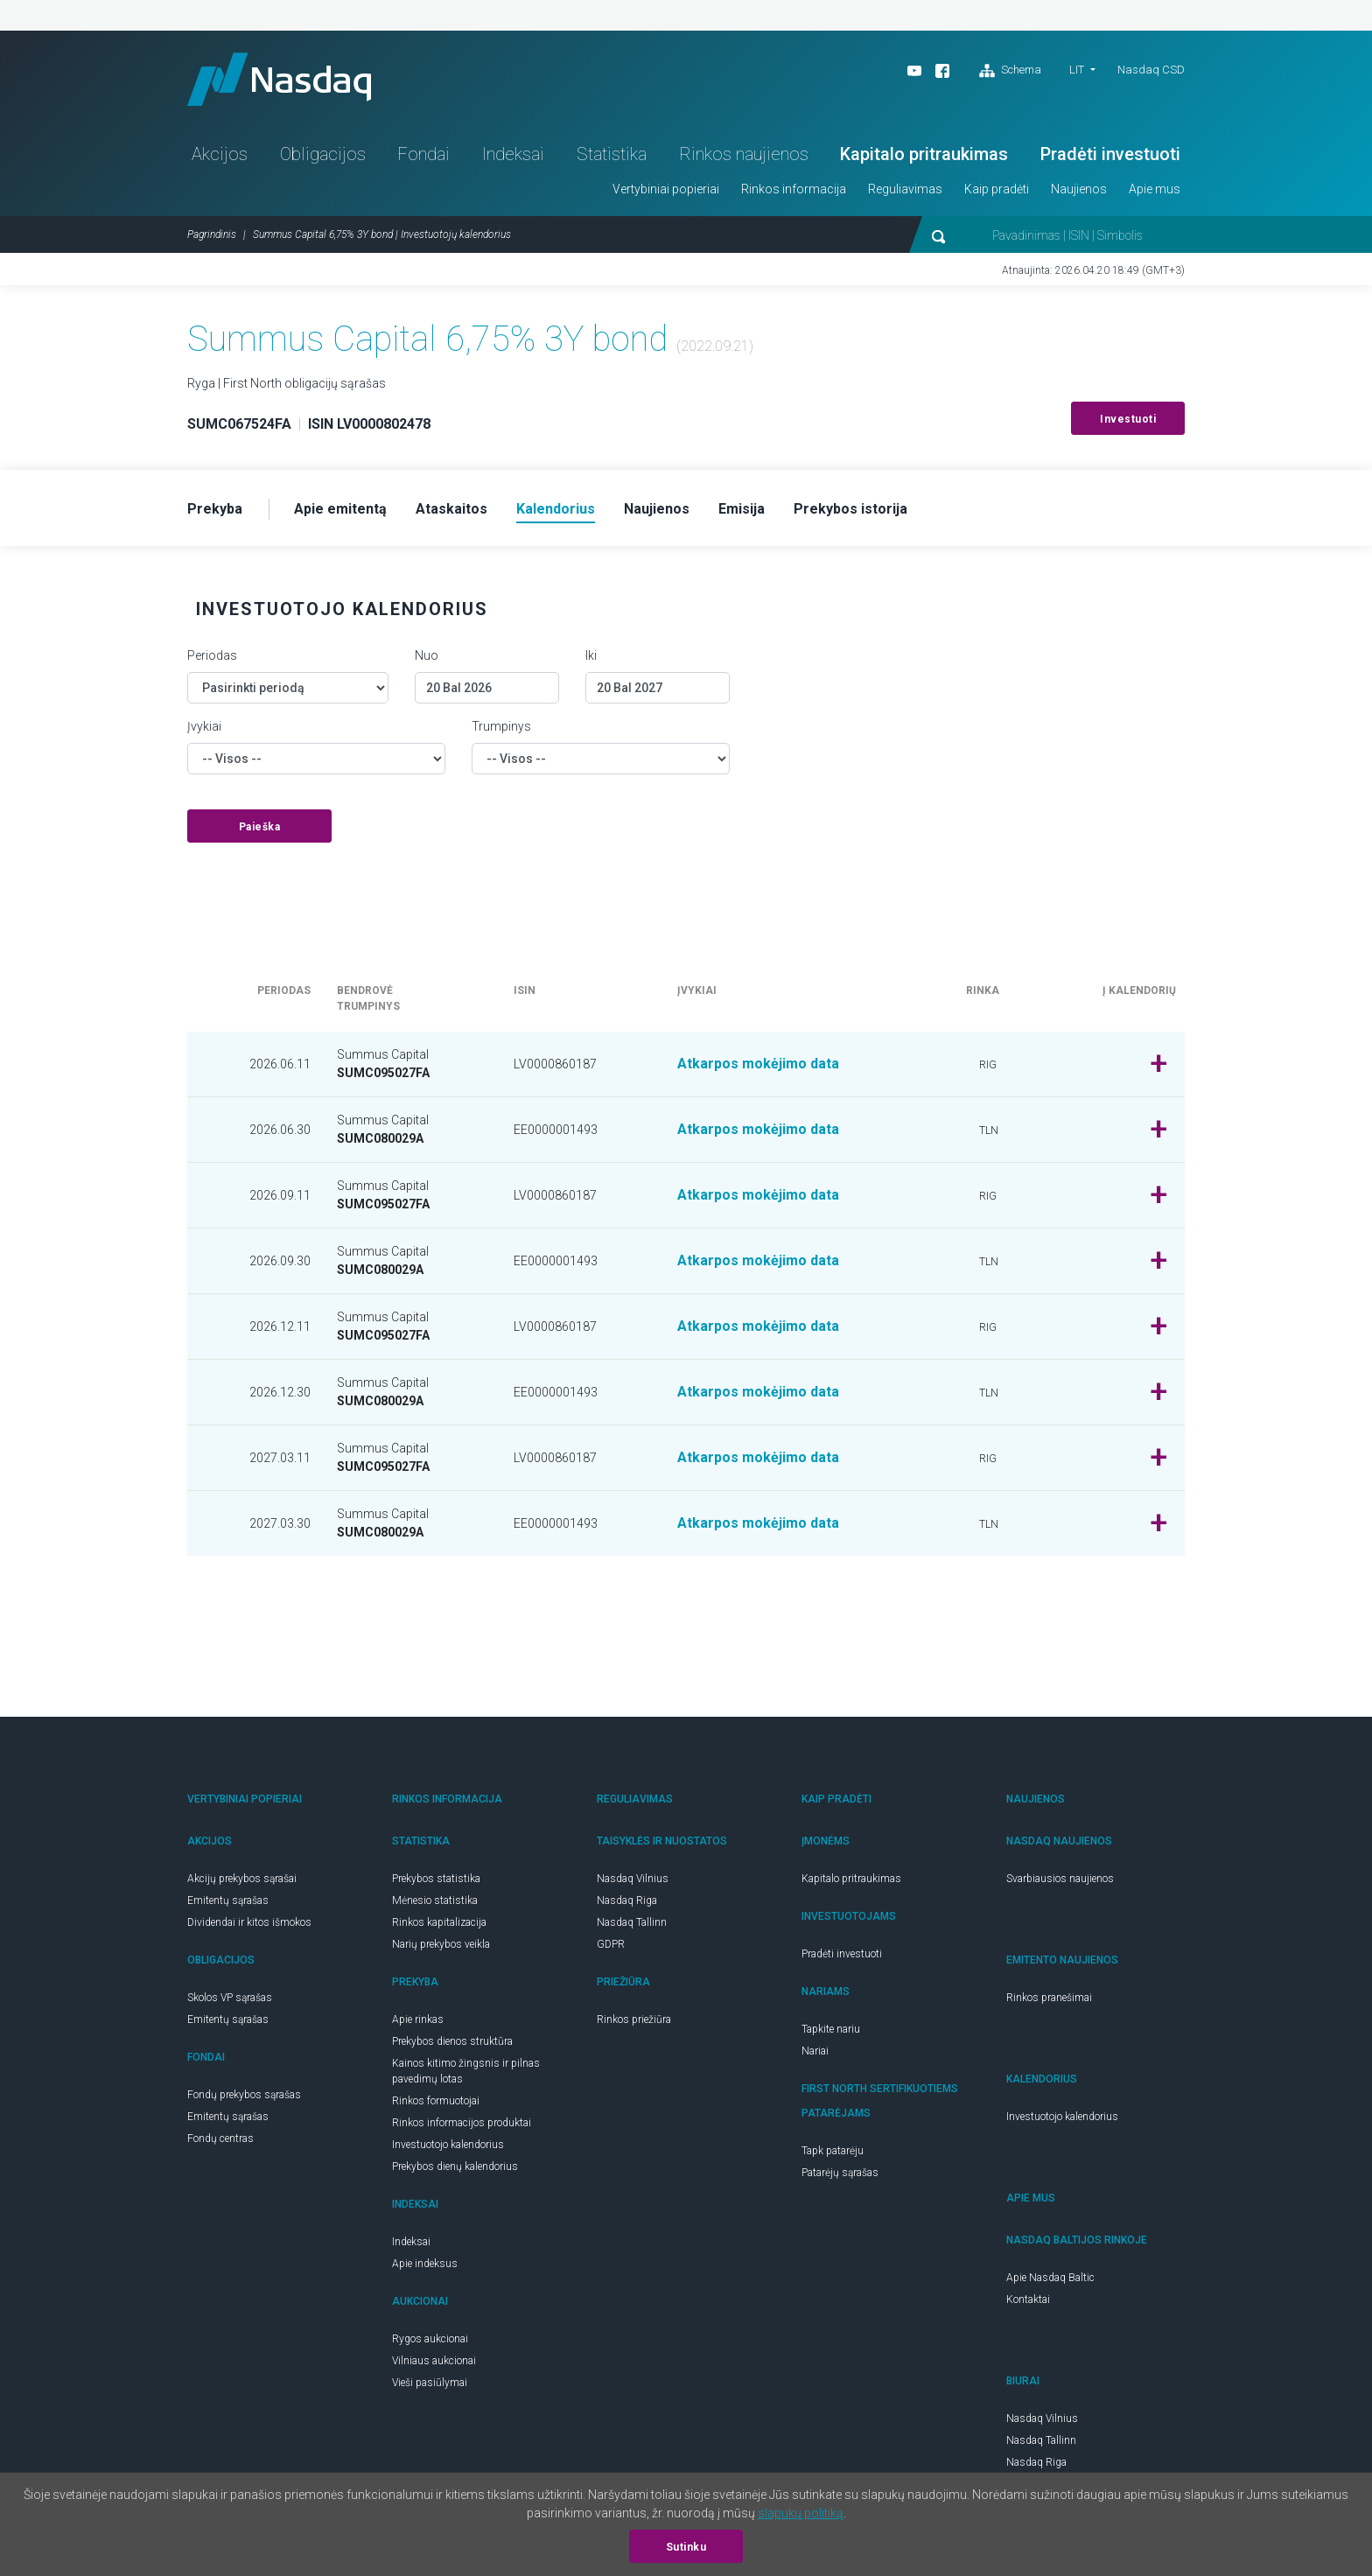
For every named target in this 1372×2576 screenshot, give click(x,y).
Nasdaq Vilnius (632, 1878)
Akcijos (220, 154)
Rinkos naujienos (743, 154)
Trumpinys (501, 726)
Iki (591, 655)
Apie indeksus (425, 2264)
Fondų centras (220, 2138)
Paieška (260, 827)
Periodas (212, 655)
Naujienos (1079, 189)
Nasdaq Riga (627, 1900)
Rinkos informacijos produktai (461, 2123)
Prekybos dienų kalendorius (455, 2166)
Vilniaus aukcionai (434, 2361)
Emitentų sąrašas (228, 1900)
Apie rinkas (418, 2019)
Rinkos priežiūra (634, 2019)
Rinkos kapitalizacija (439, 1922)
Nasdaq (279, 79)
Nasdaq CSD (1151, 69)
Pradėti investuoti (1110, 154)
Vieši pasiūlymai (429, 2382)
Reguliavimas (905, 189)
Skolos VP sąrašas (229, 1998)
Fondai (423, 154)
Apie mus (1154, 189)
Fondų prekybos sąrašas (244, 2095)
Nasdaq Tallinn (632, 1922)
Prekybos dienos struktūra (452, 2041)
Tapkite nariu (831, 2029)
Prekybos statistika (436, 1878)
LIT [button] (1076, 69)
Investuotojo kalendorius (448, 2144)
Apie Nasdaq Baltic (1050, 2278)
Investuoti (1128, 419)
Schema (1010, 71)
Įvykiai (204, 726)
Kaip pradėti (996, 189)
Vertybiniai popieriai (665, 189)
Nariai (815, 2051)
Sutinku (686, 2547)
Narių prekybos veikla (441, 1944)
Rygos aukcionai (430, 2339)
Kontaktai (1028, 2299)
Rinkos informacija (793, 189)
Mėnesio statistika (435, 1900)
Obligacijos (323, 154)
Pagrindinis (211, 234)
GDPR (611, 1944)
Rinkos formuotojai (436, 2101)
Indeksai (513, 154)
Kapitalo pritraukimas (924, 154)
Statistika (612, 154)
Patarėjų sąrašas (840, 2172)
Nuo (426, 655)
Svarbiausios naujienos (1060, 1878)
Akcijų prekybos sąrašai (242, 1878)
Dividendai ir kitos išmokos (249, 1922)
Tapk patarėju (833, 2151)
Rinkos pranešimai (1049, 1998)
